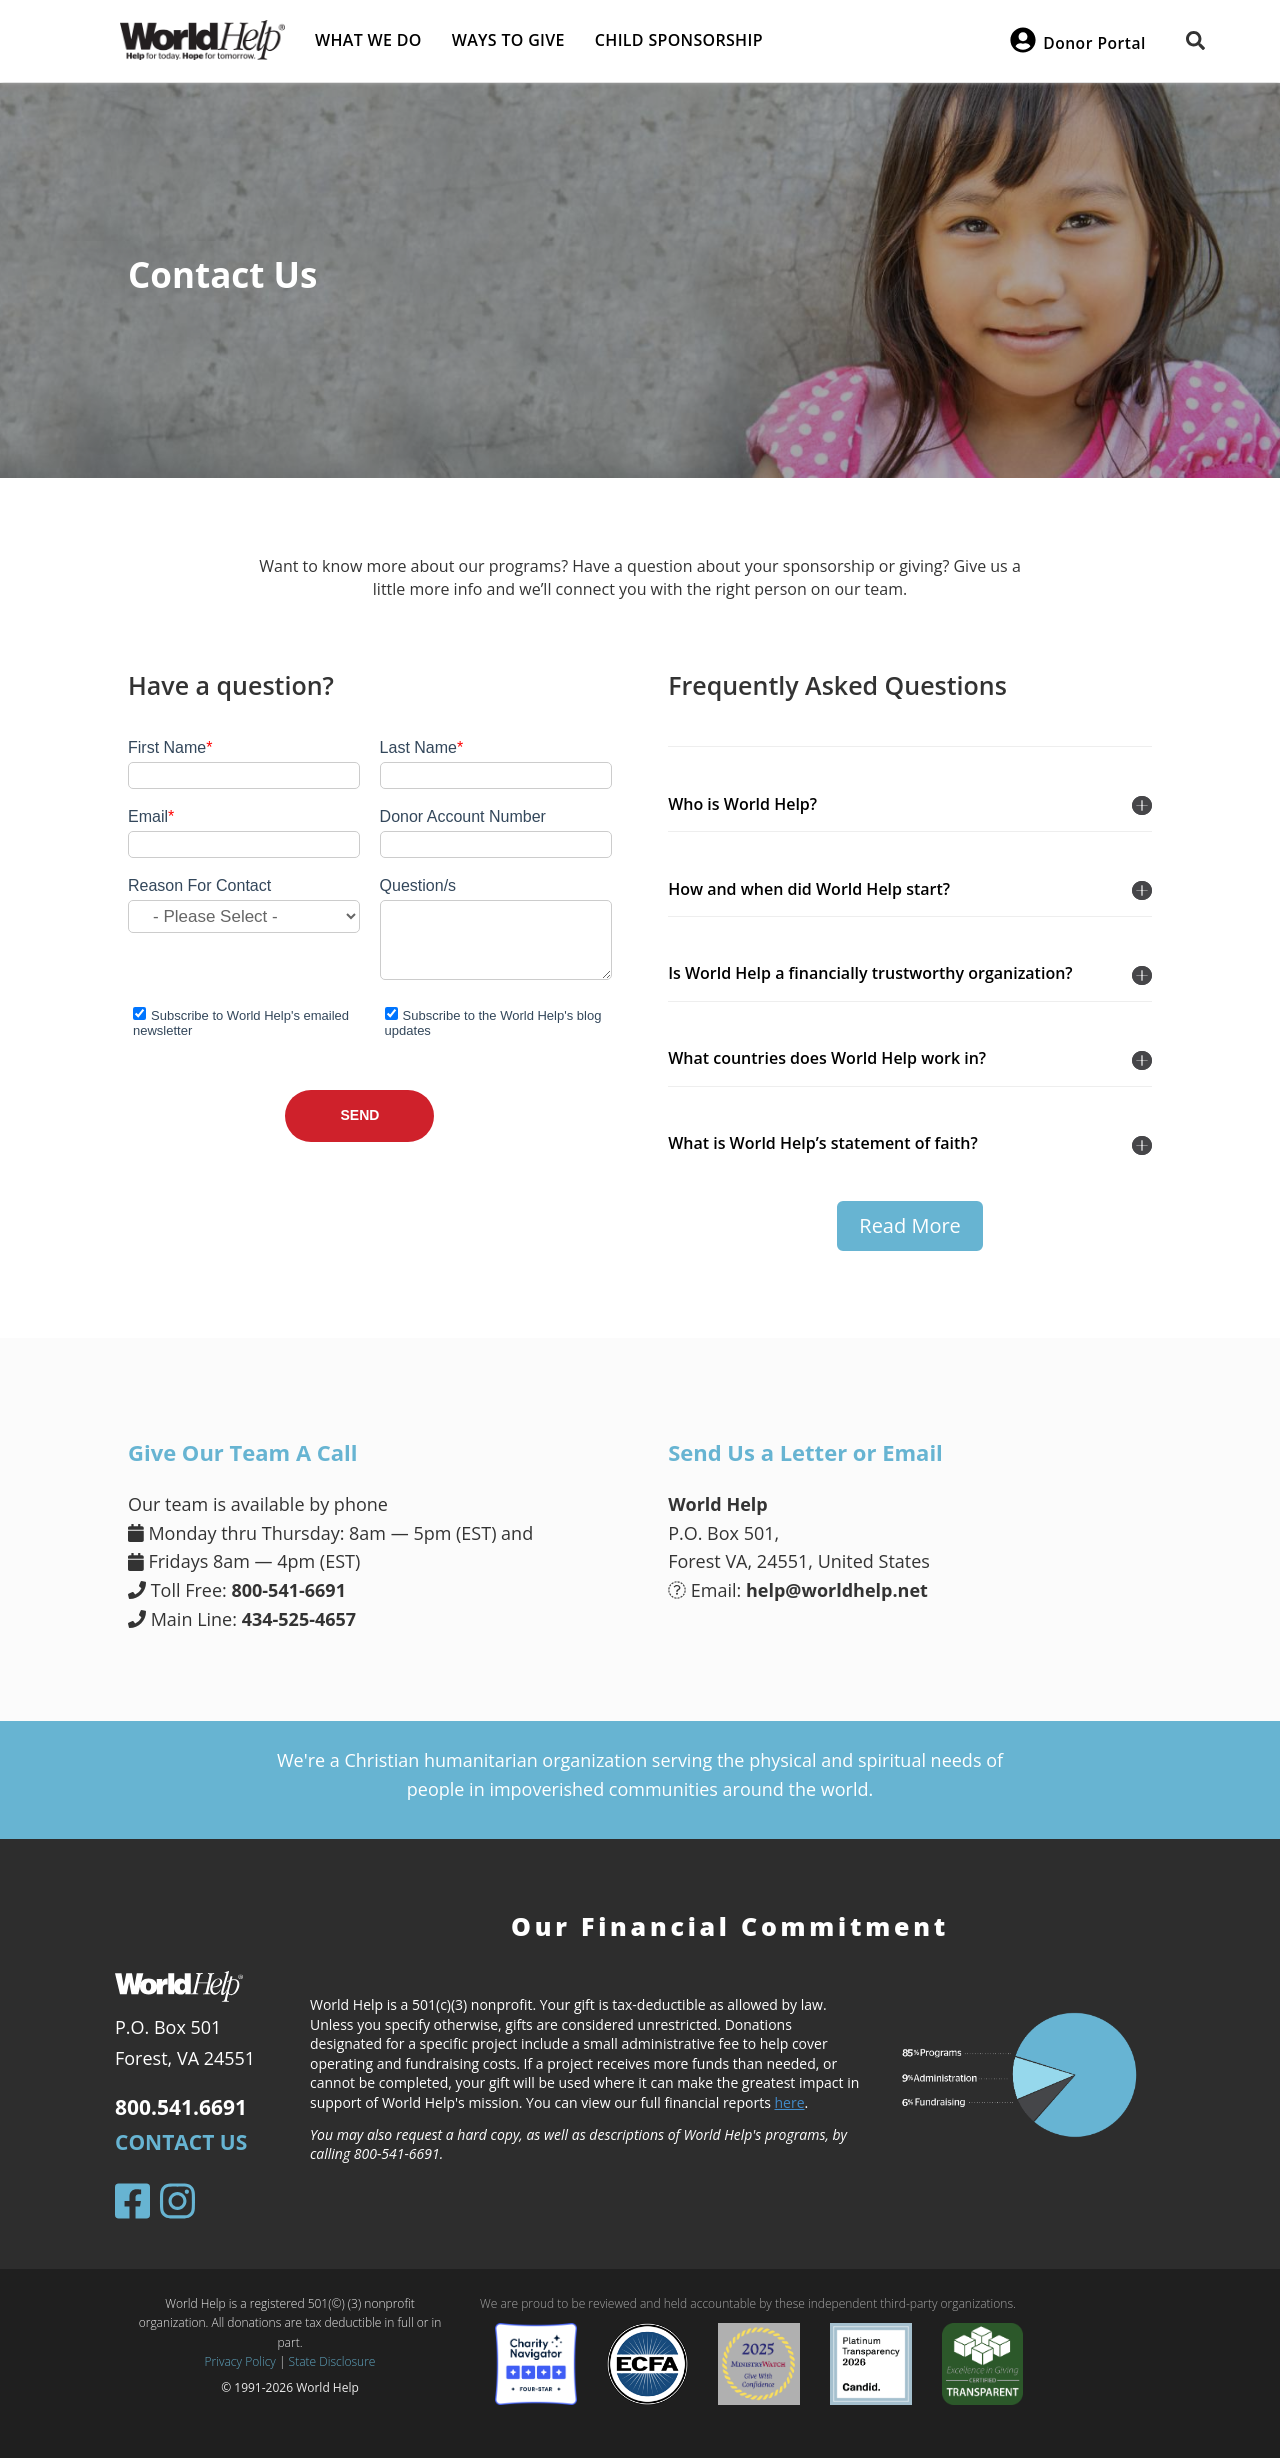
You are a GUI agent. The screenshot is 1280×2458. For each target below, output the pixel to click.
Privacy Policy (240, 2361)
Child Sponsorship (679, 40)
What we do (368, 40)
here (790, 2102)
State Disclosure (332, 2361)
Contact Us (181, 2142)
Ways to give (508, 40)
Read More (910, 1225)
